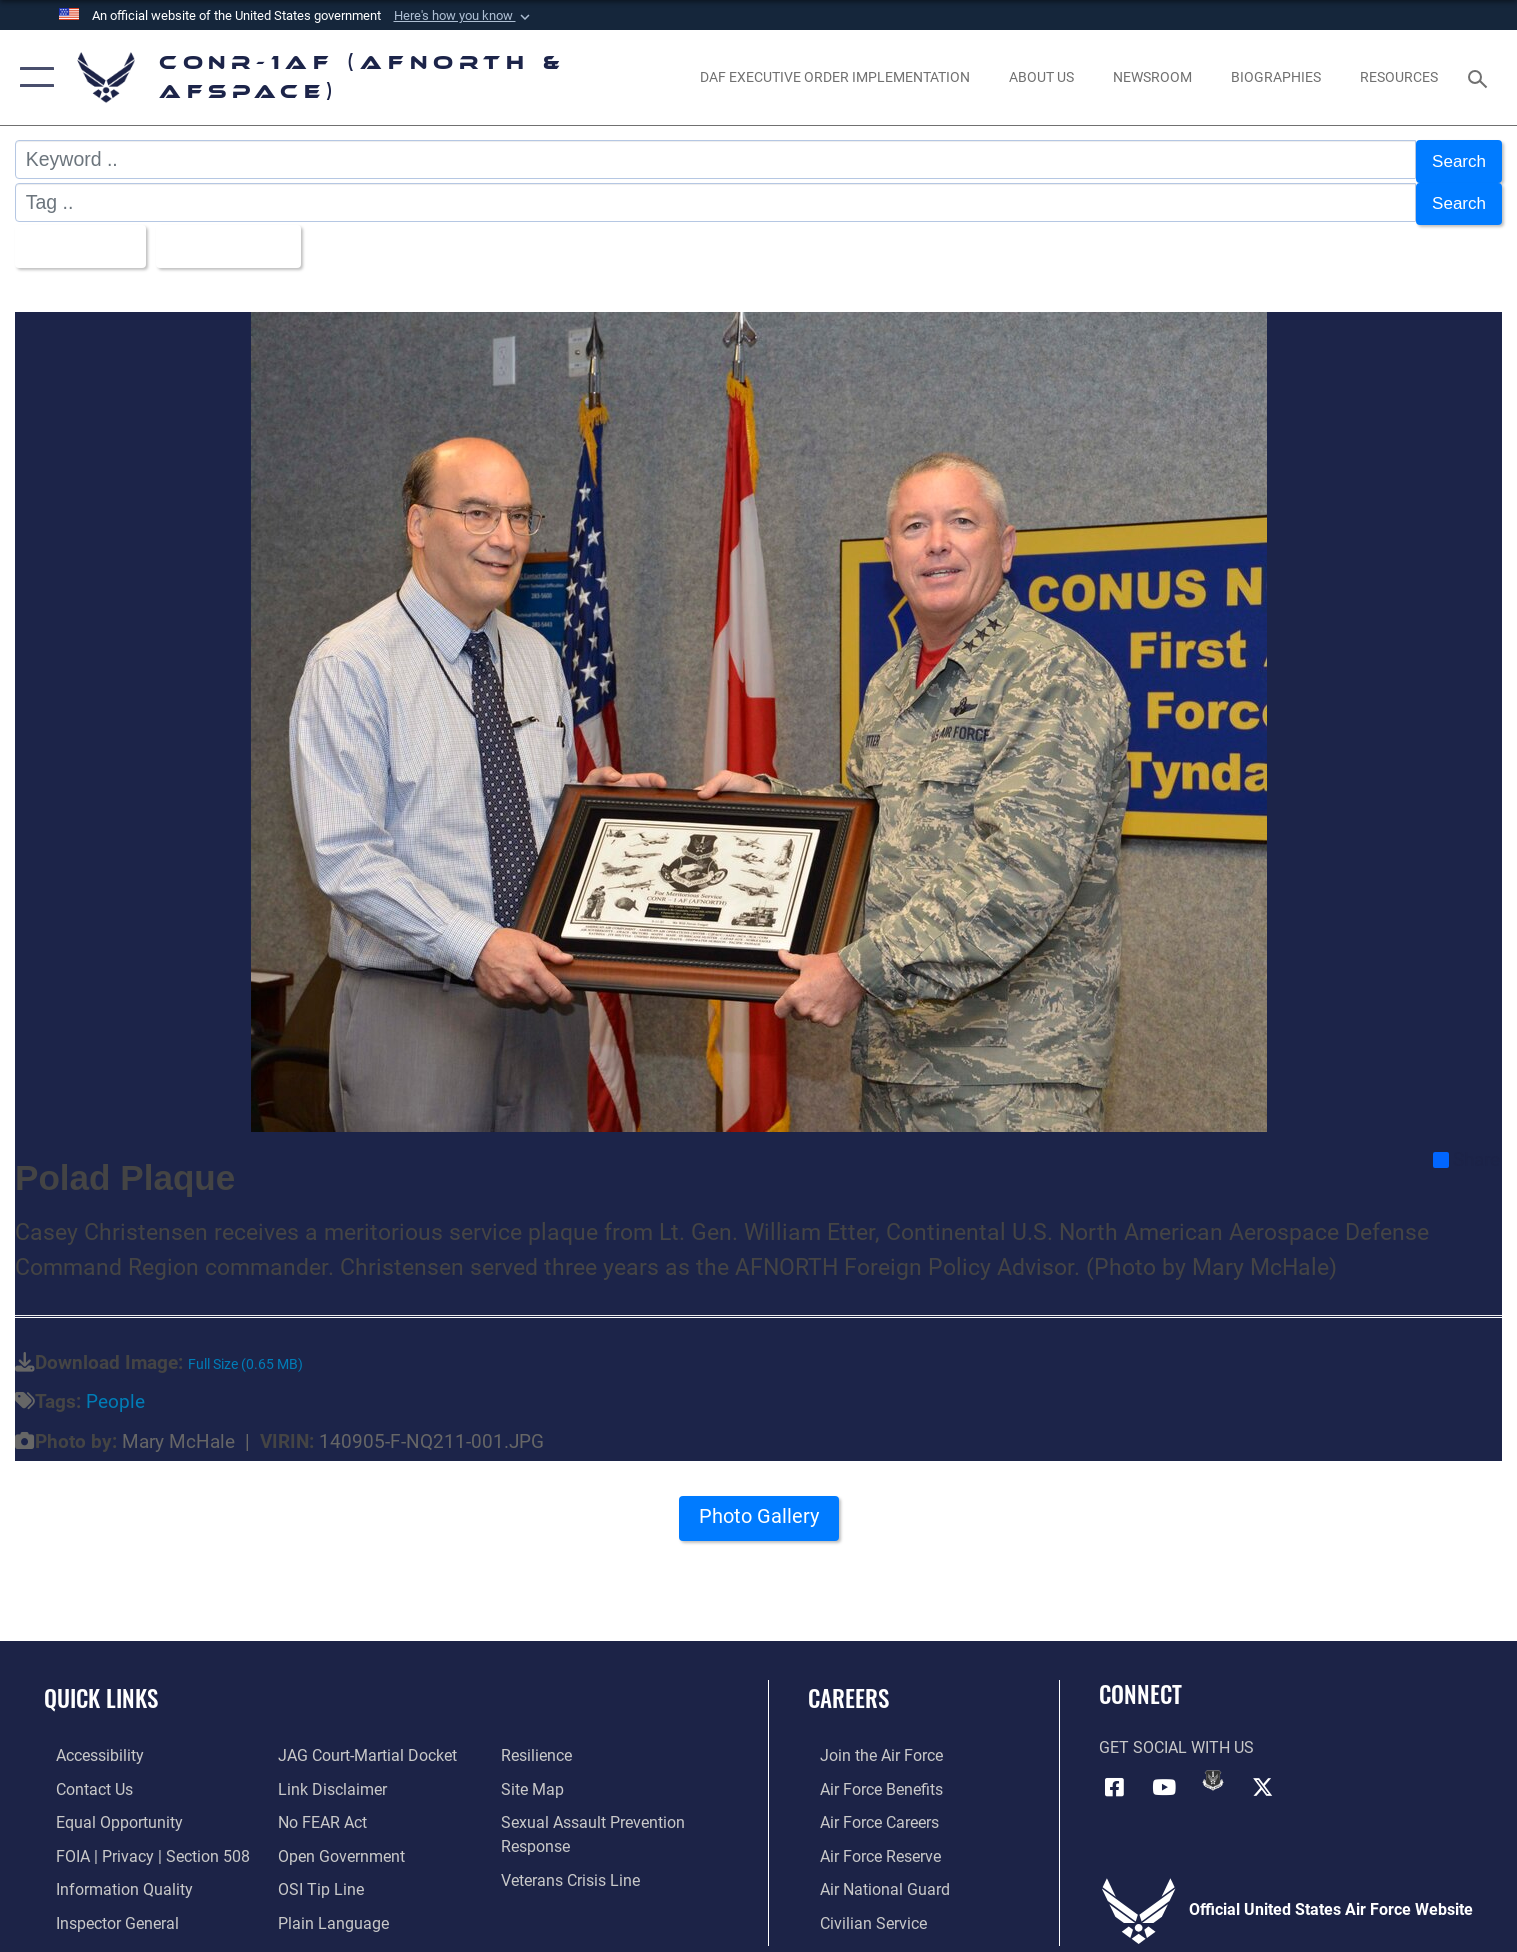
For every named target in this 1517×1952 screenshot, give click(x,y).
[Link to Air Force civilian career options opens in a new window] (861, 1910)
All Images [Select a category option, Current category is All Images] (79, 237)
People (115, 1391)
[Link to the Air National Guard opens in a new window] (873, 1877)
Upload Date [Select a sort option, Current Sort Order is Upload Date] (241, 237)
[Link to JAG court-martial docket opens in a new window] (363, 1745)
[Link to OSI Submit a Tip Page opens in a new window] (317, 1877)
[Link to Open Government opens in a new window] (337, 1844)
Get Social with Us (1176, 1738)
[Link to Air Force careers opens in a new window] (867, 1811)
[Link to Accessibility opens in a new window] (88, 1745)
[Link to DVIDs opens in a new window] (1213, 1770)
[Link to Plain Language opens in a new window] (329, 1910)
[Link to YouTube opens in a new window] (1164, 1776)
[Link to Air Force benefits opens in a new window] (869, 1778)
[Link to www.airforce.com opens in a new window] (869, 1745)
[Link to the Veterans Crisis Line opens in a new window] (573, 1867)
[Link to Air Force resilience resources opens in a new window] (539, 1745)
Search (1455, 159)
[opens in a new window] (835, 78)
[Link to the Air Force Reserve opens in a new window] (868, 1844)
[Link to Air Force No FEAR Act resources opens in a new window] (318, 1811)
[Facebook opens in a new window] (1114, 1776)
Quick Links (101, 1686)
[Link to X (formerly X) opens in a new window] (1262, 1776)
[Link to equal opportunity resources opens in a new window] (107, 1811)
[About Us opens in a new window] (1042, 78)
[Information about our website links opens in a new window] (328, 1778)
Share (1466, 1150)
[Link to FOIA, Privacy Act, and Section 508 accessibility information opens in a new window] (141, 1844)
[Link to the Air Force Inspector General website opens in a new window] (105, 1910)
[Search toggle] (1479, 77)
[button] (464, 16)
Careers (848, 1686)
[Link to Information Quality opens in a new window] (112, 1877)
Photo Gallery (759, 1511)
